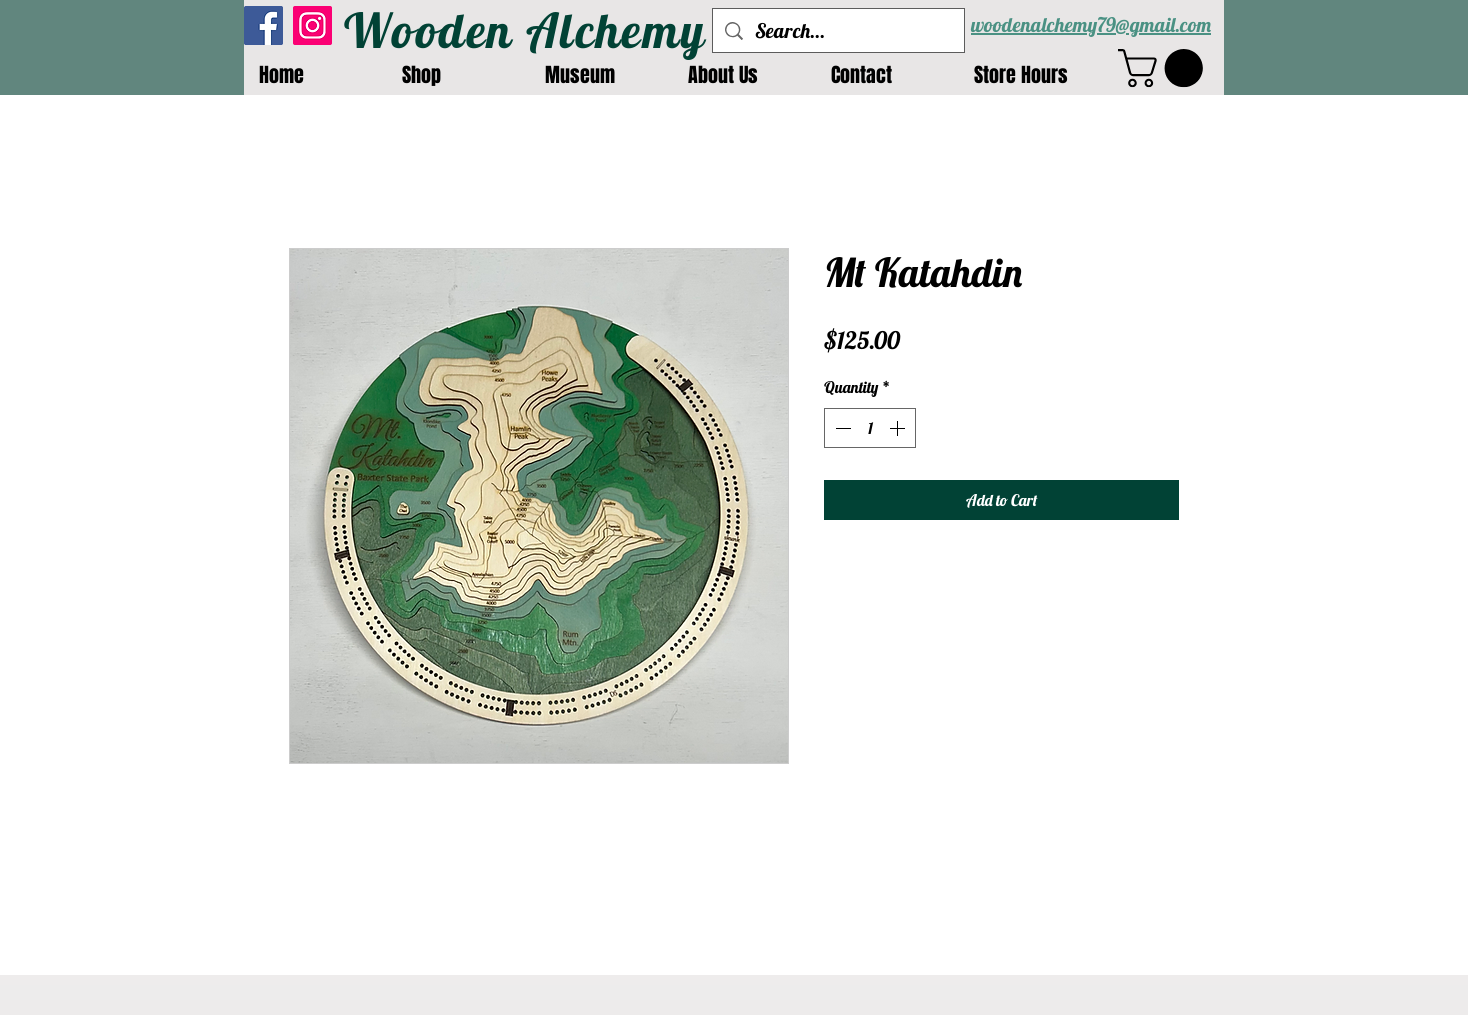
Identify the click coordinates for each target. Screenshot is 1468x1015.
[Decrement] (841, 428)
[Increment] (899, 428)
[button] (1165, 68)
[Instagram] (312, 25)
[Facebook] (263, 25)
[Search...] (838, 30)
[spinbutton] (870, 428)
